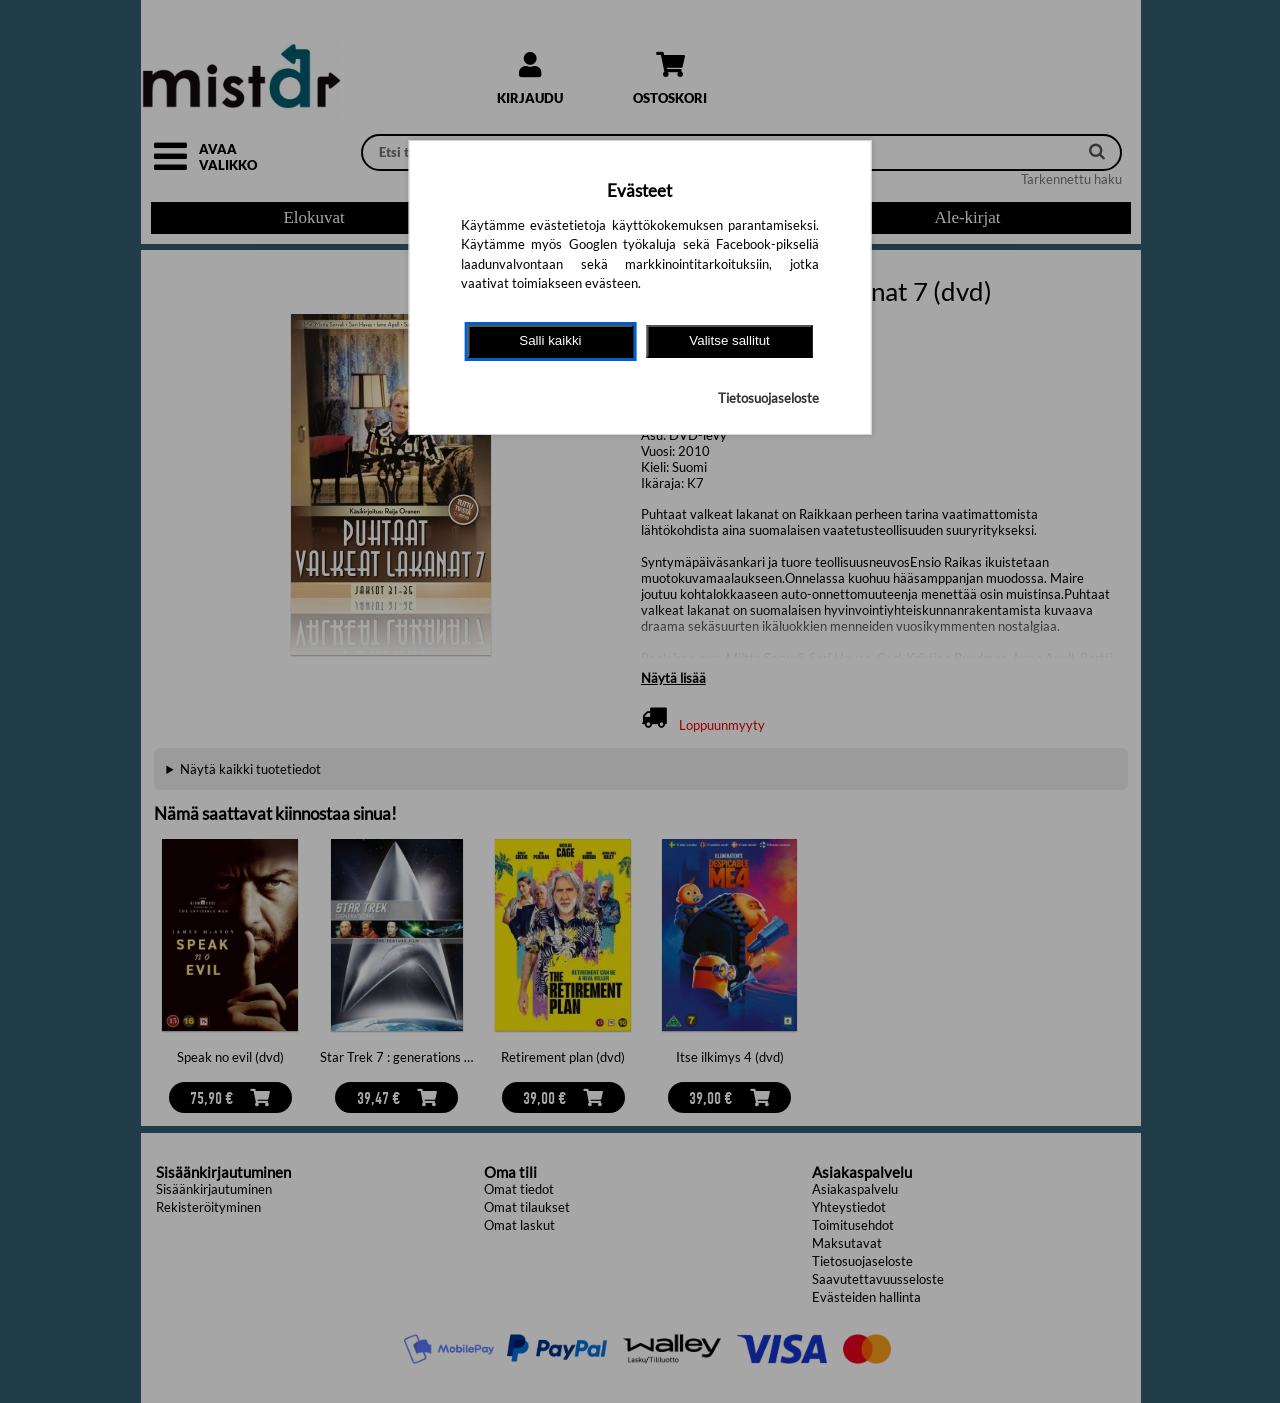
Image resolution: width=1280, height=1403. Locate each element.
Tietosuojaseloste (768, 398)
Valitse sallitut (729, 340)
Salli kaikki (550, 340)
